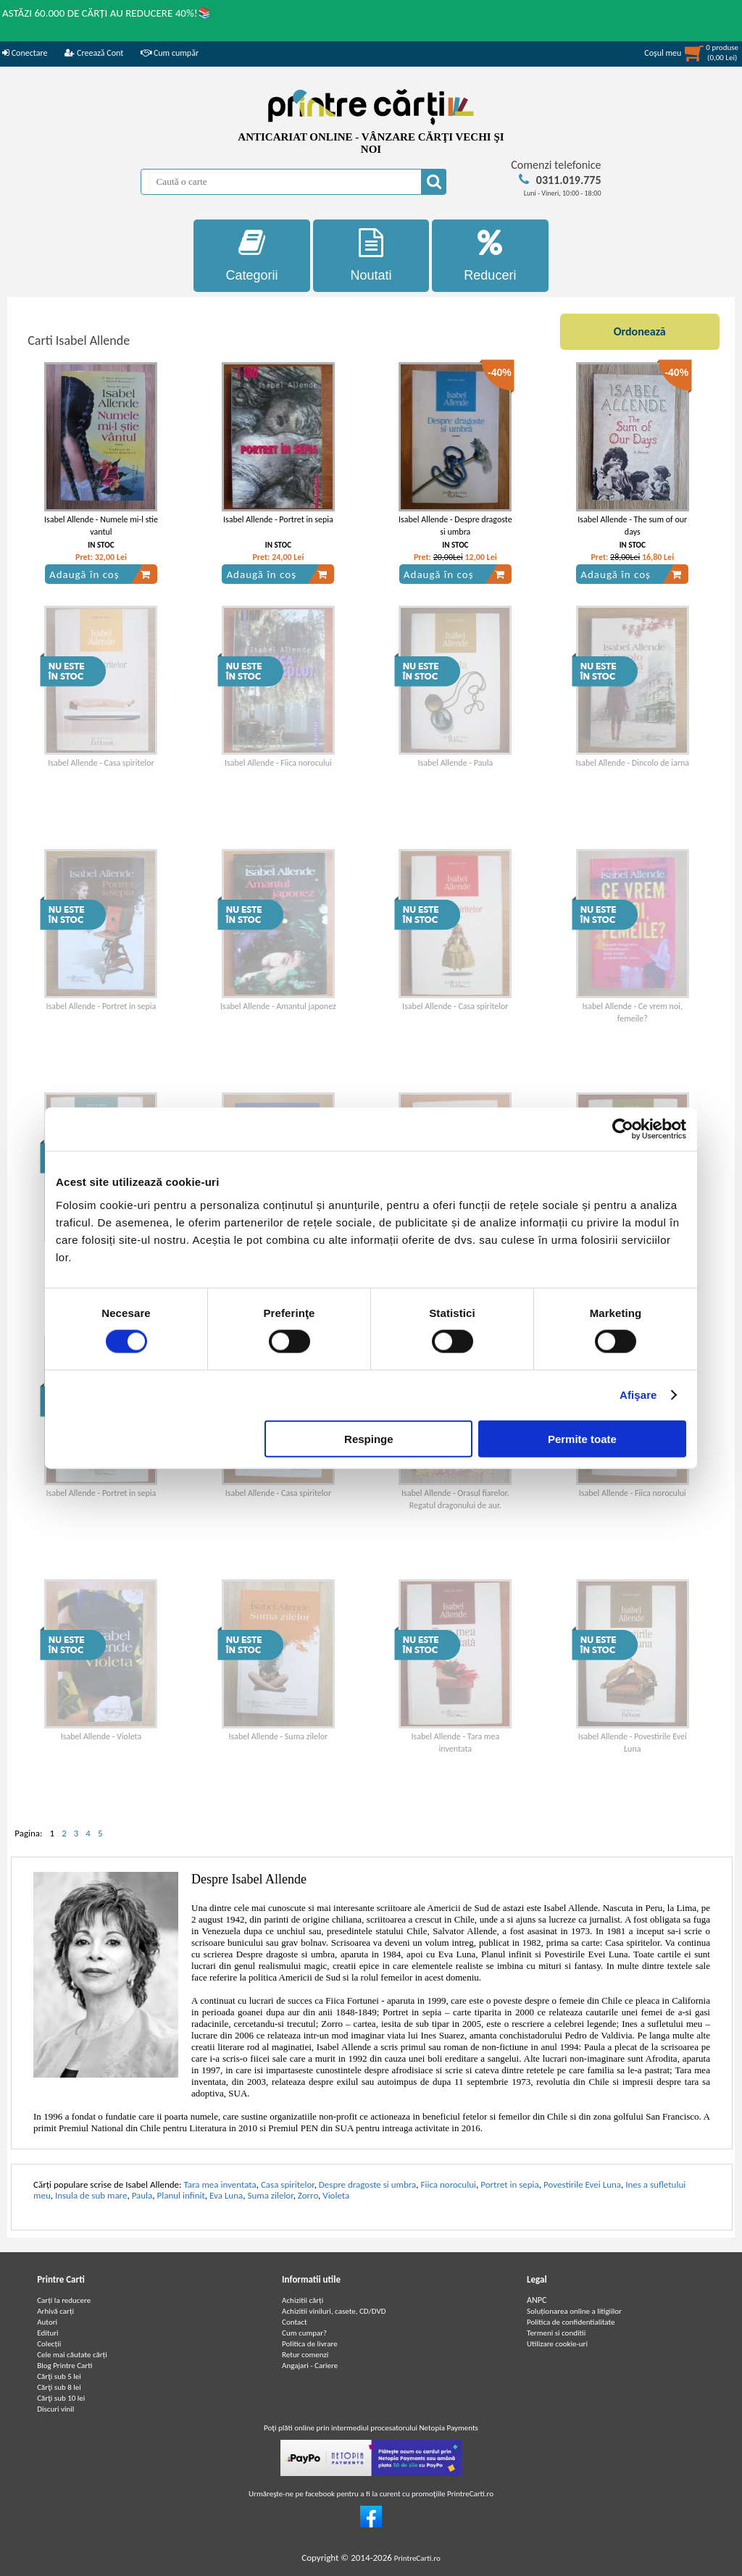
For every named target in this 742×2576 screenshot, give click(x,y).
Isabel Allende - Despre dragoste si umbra (455, 525)
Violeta (335, 2195)
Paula (142, 2195)
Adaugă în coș (100, 574)
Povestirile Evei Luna (582, 2184)
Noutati (371, 255)
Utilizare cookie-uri (557, 2344)
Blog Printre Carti (64, 2365)
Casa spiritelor (287, 2184)
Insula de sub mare (91, 2195)
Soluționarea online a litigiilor (574, 2311)
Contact (294, 2322)
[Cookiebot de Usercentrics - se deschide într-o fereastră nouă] (622, 1129)
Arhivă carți (55, 2311)
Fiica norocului (448, 2184)
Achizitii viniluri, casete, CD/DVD (333, 2311)
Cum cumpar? (304, 2333)
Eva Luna (226, 2195)
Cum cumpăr (170, 53)
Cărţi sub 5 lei (59, 2376)
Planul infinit (181, 2195)
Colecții (49, 2344)
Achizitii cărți (302, 2300)
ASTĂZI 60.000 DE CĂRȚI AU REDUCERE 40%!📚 (107, 13)
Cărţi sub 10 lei (61, 2398)
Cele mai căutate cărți (72, 2354)
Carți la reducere (64, 2300)
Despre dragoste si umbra (367, 2184)
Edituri (47, 2333)
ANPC (536, 2300)
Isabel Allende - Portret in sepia (278, 519)
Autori (47, 2322)
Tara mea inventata (219, 2184)
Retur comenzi (305, 2354)
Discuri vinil (55, 2409)
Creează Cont (93, 53)
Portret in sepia (509, 2184)
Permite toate (582, 1438)
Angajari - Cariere (310, 2365)
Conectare (24, 53)
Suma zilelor (270, 2195)
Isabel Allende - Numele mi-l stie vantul (101, 525)
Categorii (251, 255)
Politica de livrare (310, 2344)
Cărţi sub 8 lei (59, 2387)
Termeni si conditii (556, 2333)
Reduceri (490, 255)
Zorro (308, 2195)
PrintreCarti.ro (417, 2558)
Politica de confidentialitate (571, 2322)
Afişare (638, 1395)
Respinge (368, 1438)
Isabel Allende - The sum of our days (632, 525)
